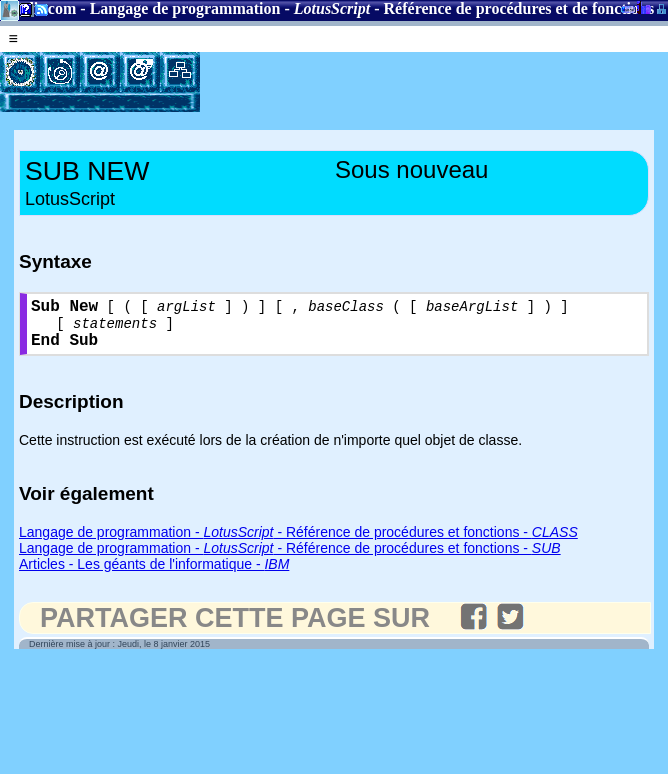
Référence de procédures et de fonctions (519, 8)
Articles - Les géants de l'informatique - (154, 575)
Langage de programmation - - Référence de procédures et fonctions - (298, 543)
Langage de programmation (185, 8)
